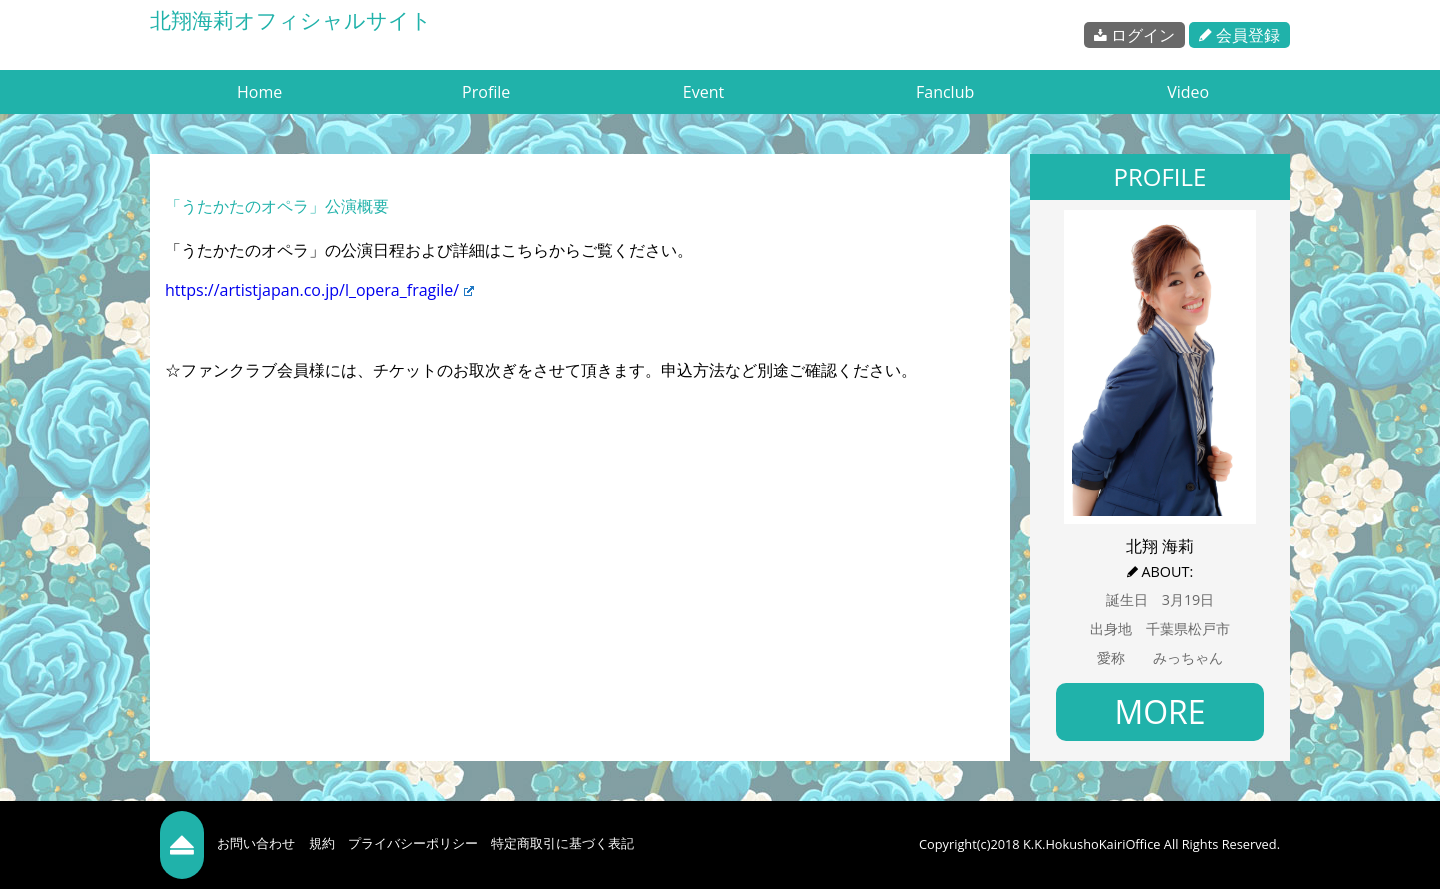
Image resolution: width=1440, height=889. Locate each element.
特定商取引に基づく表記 (562, 843)
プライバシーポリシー (413, 843)
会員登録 (1239, 35)
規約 (322, 843)
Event (703, 92)
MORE (1159, 711)
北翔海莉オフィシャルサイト (291, 20)
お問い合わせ (256, 843)
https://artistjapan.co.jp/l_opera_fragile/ (319, 290)
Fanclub (945, 92)
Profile (486, 92)
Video (1188, 92)
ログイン (1134, 35)
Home (259, 92)
